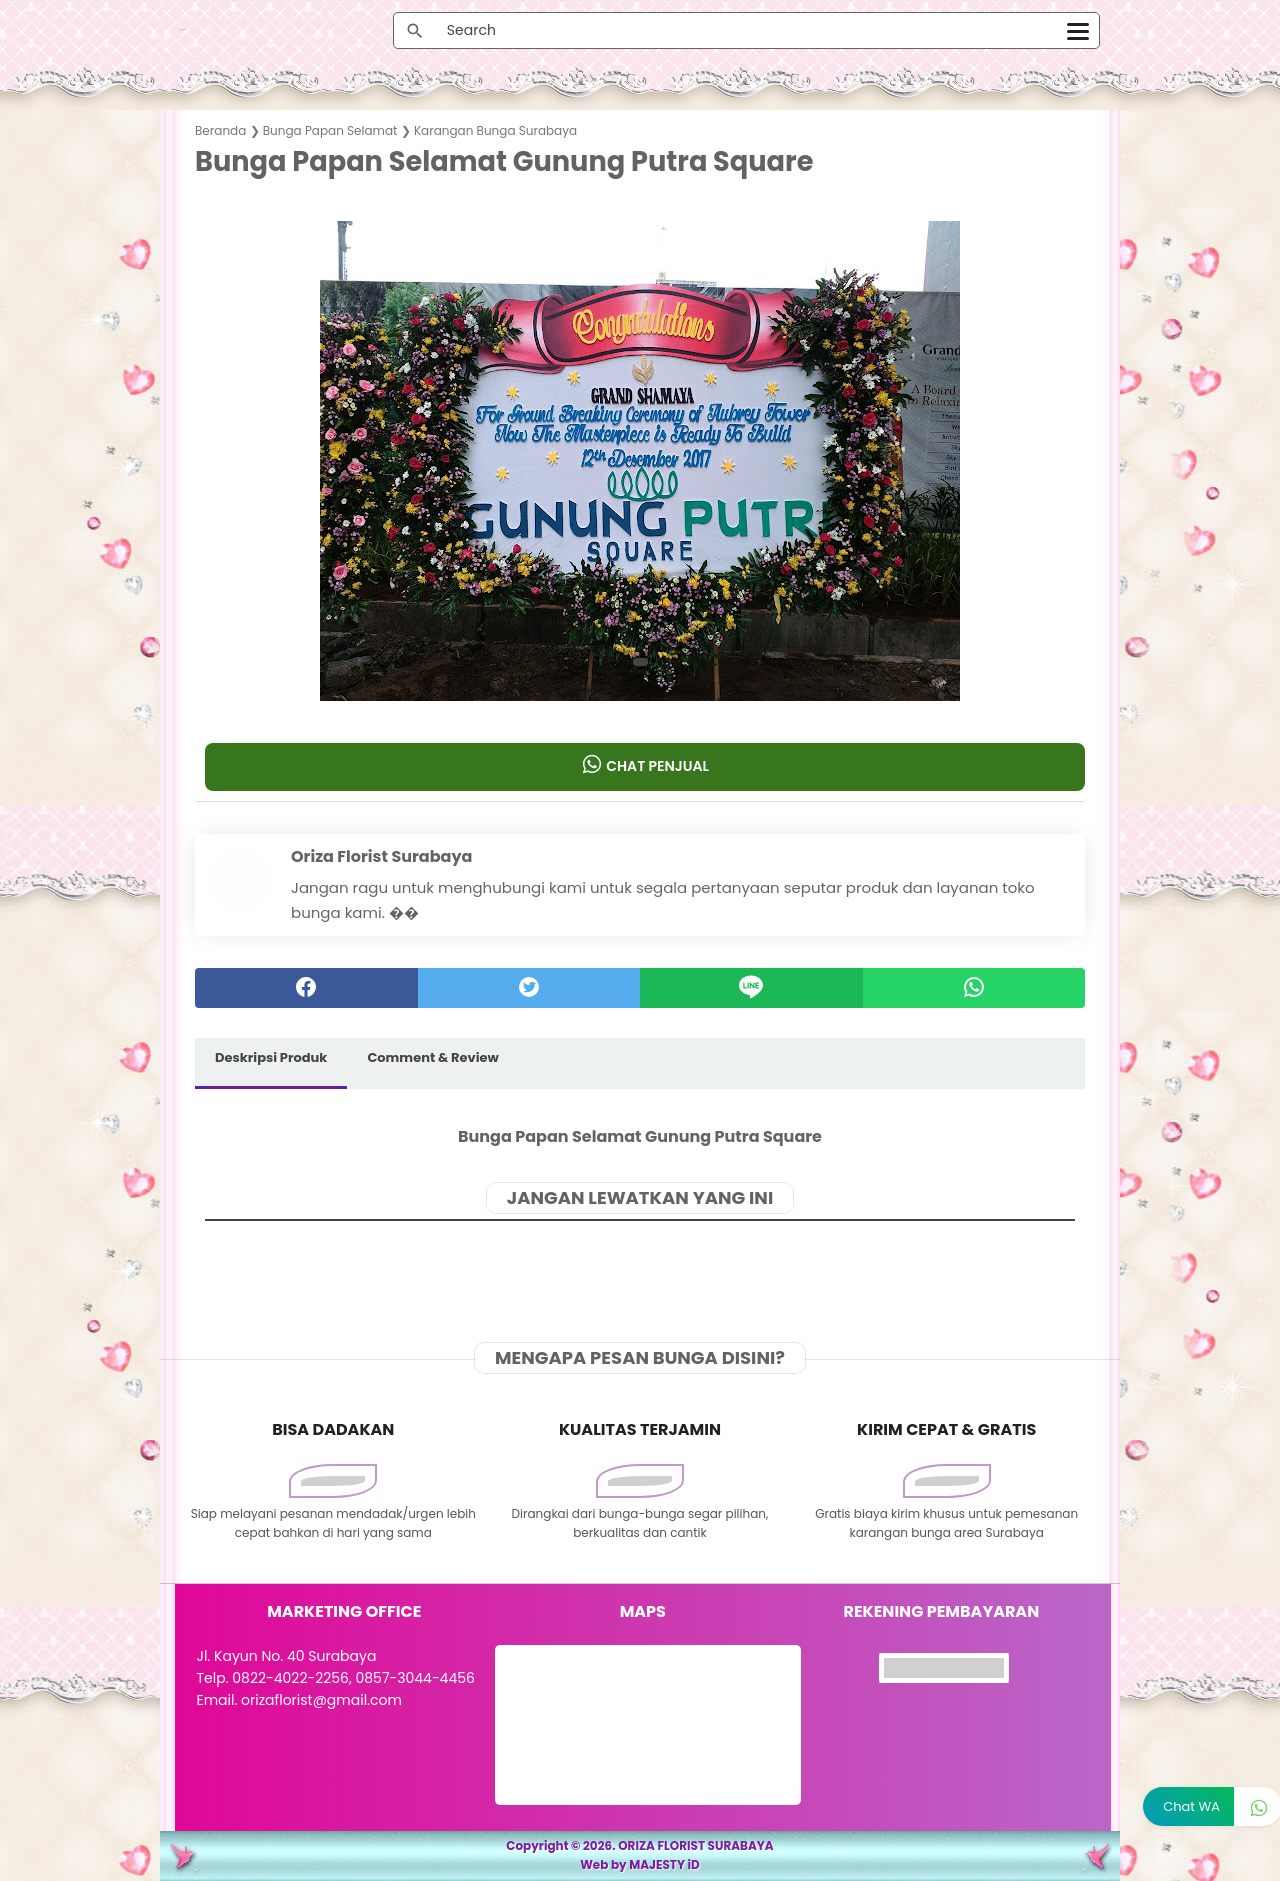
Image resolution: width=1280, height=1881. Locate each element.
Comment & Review (432, 1057)
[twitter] (529, 988)
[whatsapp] (974, 988)
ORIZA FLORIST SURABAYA (696, 1845)
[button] (640, 662)
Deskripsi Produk (271, 1057)
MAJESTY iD (664, 1864)
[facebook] (306, 988)
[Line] (751, 988)
